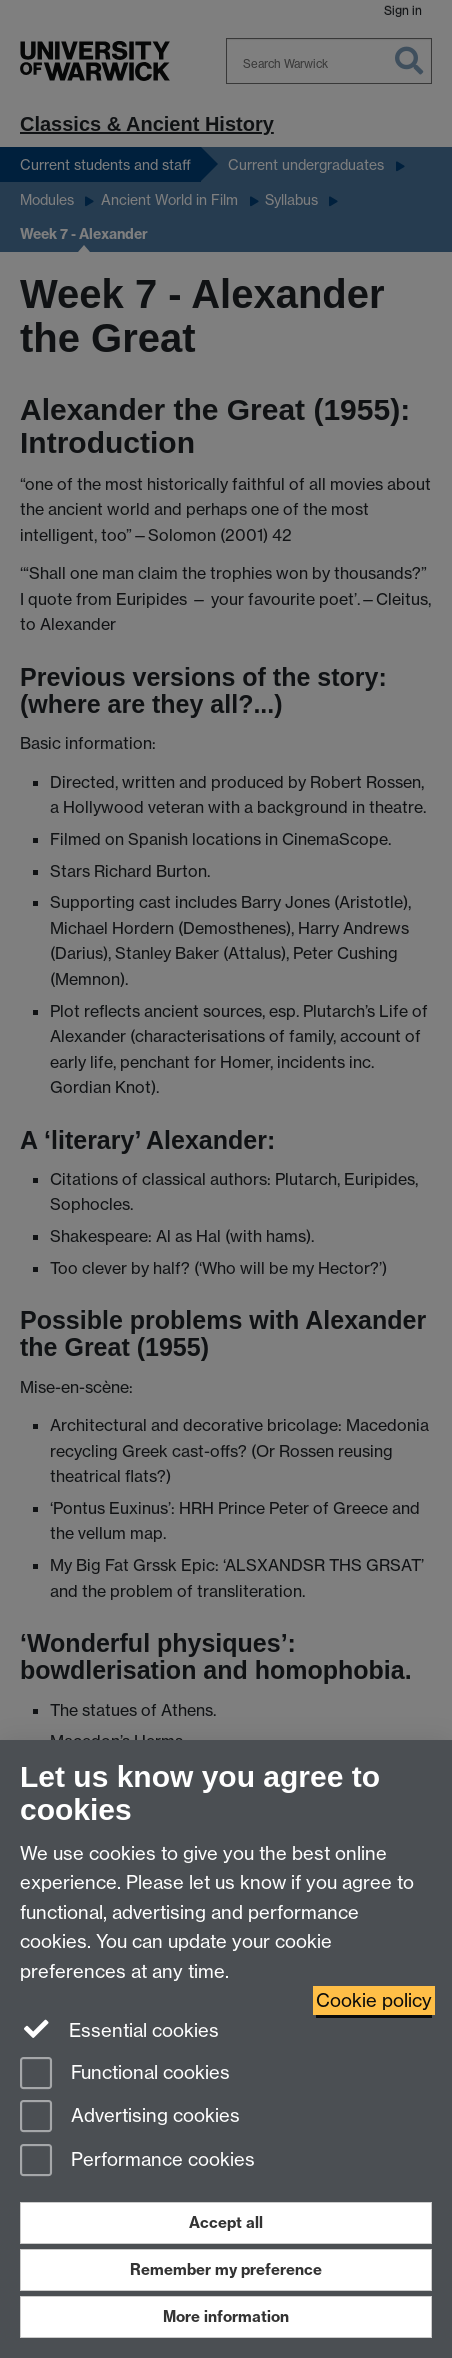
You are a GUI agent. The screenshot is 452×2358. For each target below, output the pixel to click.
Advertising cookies (130, 2117)
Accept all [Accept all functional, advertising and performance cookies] (226, 2222)
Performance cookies (137, 2161)
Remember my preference (226, 2269)
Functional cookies (125, 2074)
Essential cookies (119, 2029)
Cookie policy (374, 2000)
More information (226, 2316)
